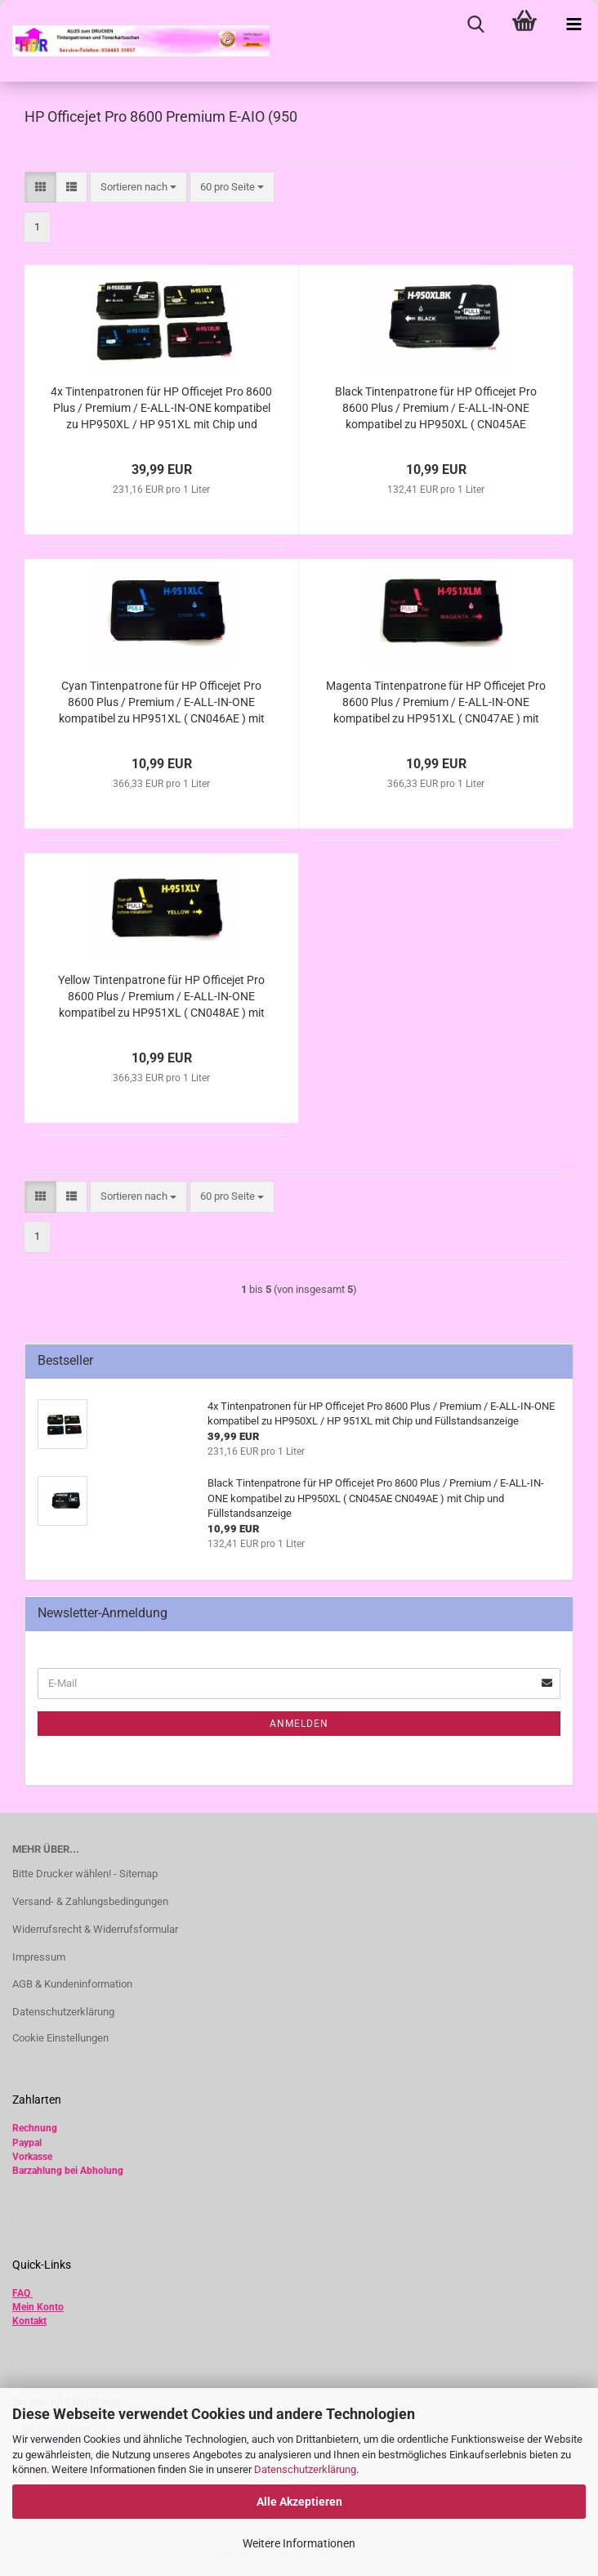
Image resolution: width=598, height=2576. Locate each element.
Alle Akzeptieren (299, 2501)
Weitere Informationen (299, 2543)
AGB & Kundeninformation (72, 1984)
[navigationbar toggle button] (573, 24)
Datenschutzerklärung (305, 2469)
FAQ (21, 2293)
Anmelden (299, 1723)
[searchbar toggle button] (475, 24)
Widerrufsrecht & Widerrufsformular (95, 1929)
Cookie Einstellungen (60, 2038)
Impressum (38, 1957)
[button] (40, 187)
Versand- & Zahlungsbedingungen (90, 1901)
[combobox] (138, 187)
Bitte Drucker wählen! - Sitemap (85, 1873)
